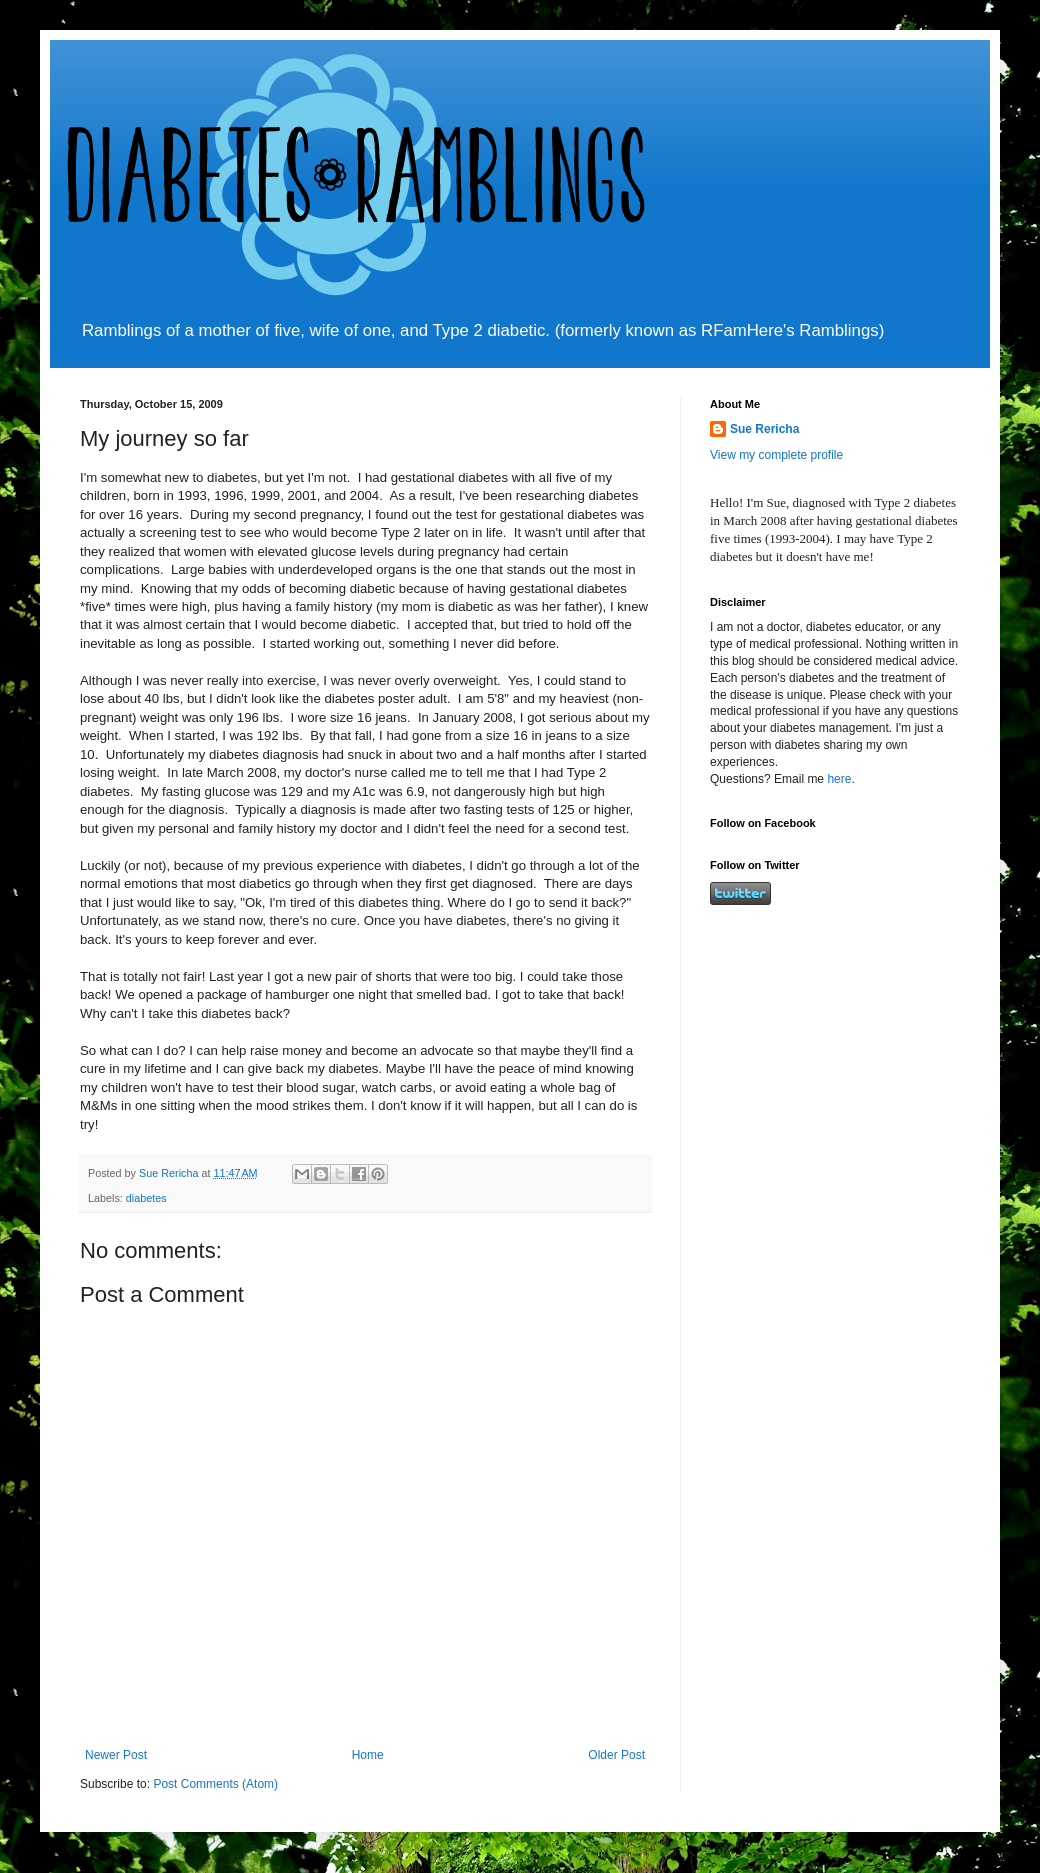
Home (368, 1755)
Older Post (616, 1755)
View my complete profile (776, 455)
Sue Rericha (764, 429)
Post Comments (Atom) (215, 1784)
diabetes (146, 1198)
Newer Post (116, 1755)
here (839, 779)
